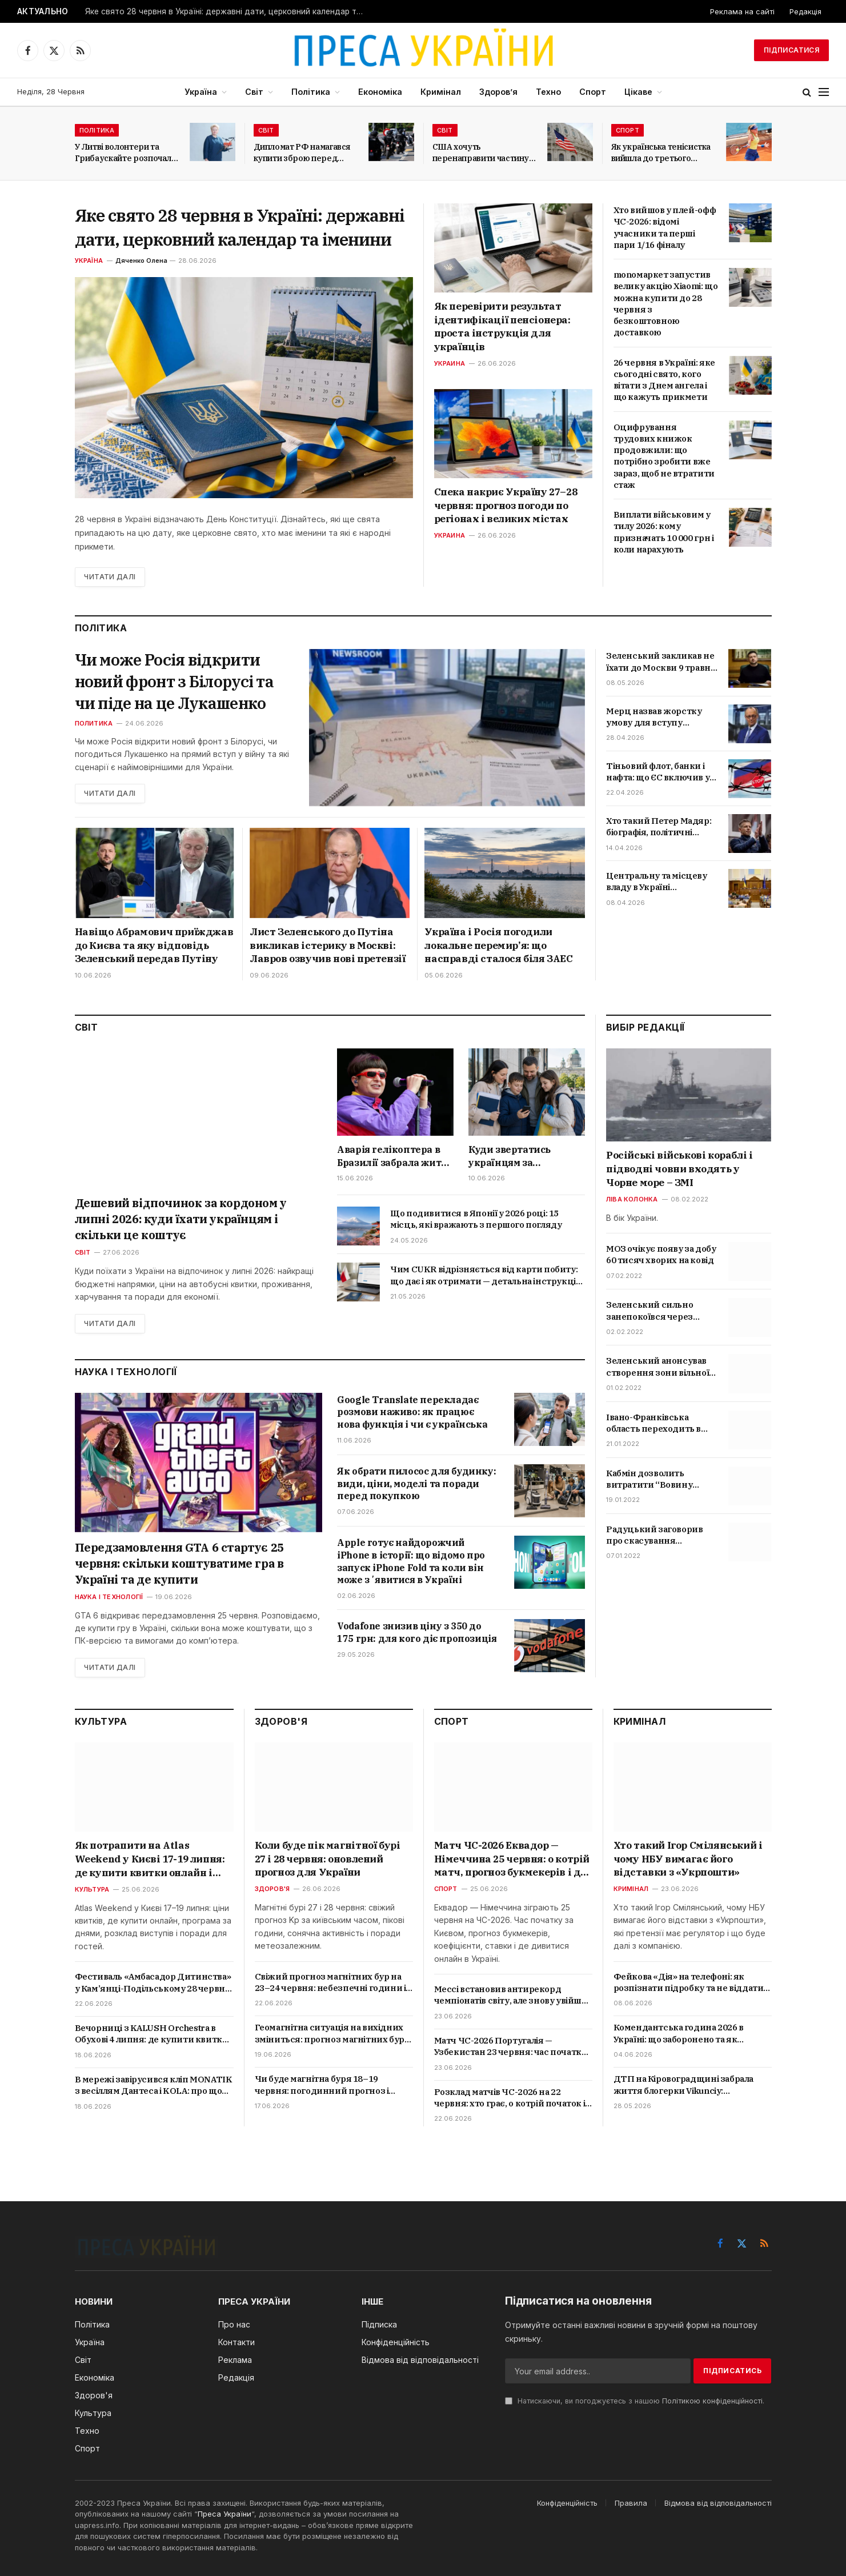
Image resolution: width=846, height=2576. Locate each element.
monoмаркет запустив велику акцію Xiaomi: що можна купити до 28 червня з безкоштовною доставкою (666, 303)
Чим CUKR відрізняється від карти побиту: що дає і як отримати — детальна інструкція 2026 (485, 1275)
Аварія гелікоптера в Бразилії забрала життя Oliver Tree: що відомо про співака (394, 1156)
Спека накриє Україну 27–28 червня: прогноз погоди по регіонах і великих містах (506, 506)
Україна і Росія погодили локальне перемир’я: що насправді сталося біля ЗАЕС (498, 946)
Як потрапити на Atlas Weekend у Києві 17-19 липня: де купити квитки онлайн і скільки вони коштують (150, 1859)
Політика (310, 92)
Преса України (224, 2513)
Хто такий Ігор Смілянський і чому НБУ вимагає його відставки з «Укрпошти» (688, 1859)
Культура (92, 1889)
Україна (201, 92)
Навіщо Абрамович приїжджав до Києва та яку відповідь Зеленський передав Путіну (154, 946)
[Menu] (824, 92)
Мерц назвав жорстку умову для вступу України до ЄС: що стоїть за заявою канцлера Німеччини (659, 717)
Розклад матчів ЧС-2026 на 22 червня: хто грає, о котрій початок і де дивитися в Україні (510, 2098)
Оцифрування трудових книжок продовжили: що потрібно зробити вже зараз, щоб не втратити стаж (664, 456)
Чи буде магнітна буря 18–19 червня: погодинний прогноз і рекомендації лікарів (322, 2085)
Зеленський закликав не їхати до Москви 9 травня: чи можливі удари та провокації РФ (662, 662)
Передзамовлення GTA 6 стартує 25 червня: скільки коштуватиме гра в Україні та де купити (179, 1563)
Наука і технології (109, 1597)
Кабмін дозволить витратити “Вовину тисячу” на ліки (649, 1479)
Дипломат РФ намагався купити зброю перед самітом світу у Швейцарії (306, 153)
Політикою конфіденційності (712, 2401)
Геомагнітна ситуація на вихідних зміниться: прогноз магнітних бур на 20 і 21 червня (329, 2033)
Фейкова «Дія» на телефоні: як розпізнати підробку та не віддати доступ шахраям (689, 1982)
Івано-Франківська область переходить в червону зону (653, 1423)
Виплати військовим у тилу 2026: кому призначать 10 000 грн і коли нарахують (664, 532)
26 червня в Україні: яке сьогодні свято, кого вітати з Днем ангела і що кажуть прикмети (664, 380)
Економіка (380, 92)
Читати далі (110, 576)
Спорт (592, 92)
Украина (450, 363)
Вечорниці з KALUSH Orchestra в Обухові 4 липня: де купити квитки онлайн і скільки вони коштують (151, 2034)
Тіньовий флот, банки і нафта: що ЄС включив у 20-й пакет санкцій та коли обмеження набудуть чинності (657, 772)
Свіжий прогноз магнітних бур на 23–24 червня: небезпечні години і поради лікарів (330, 1982)
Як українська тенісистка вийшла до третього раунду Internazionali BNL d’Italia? (661, 153)
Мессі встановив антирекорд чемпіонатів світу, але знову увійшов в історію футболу (513, 1995)
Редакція (805, 11)
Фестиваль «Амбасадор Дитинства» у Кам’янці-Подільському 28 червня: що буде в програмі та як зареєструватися (153, 1982)
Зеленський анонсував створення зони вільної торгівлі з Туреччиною (657, 1367)
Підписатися (791, 50)
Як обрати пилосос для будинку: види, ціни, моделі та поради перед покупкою (416, 1483)
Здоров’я (498, 92)
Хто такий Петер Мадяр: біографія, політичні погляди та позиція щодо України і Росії (661, 827)
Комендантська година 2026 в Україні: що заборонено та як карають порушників (679, 2033)
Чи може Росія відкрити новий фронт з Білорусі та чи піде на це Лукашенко (175, 682)
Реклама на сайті (742, 11)
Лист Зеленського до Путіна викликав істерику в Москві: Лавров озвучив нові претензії (327, 946)
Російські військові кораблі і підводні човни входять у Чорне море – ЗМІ (679, 1169)
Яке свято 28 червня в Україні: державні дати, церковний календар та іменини (228, 11)
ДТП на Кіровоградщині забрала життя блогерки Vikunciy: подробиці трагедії (683, 2085)
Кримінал (440, 92)
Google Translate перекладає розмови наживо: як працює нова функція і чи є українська (412, 1412)
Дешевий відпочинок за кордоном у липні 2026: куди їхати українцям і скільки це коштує (181, 1219)
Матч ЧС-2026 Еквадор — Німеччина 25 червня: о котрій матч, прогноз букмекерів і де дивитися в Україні (512, 1859)
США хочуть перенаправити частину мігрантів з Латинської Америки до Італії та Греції (481, 153)
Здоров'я (272, 1889)
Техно (548, 92)
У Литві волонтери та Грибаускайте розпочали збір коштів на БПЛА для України (126, 153)
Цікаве (638, 92)
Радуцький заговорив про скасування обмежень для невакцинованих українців (654, 1535)
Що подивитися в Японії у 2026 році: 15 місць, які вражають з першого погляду (476, 1219)
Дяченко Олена (141, 261)
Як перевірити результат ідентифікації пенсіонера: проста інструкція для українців (502, 326)
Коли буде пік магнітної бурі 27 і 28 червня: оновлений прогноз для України (327, 1859)
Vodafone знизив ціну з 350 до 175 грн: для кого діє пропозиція (416, 1632)
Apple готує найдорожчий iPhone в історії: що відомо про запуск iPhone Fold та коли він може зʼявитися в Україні (411, 1561)
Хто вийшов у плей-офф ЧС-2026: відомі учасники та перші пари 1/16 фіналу (665, 227)
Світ (254, 92)
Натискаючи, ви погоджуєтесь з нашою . (634, 2401)
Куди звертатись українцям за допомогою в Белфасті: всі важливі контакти (523, 1156)
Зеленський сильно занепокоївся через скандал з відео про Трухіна (649, 1311)
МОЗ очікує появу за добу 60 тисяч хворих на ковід (661, 1254)
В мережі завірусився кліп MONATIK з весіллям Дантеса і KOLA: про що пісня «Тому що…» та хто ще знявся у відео (153, 2085)
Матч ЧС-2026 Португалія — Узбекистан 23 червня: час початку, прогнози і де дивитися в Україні (511, 2046)
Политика (94, 723)
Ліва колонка (632, 1199)
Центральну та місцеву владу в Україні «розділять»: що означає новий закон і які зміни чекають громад (659, 882)
